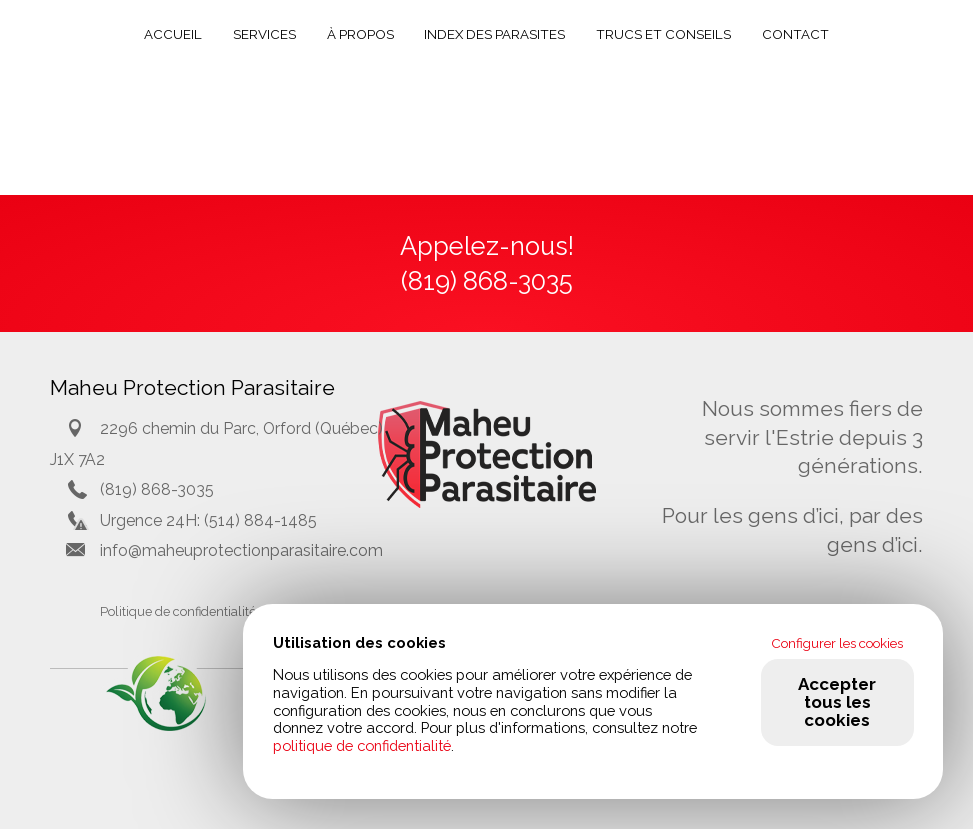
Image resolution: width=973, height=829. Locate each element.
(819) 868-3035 (157, 489)
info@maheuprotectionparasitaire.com (241, 550)
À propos (360, 34)
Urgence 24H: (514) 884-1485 (208, 520)
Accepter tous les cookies (837, 702)
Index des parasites (494, 34)
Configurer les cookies (837, 643)
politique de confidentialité (362, 745)
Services (264, 34)
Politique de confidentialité (178, 611)
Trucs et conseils (663, 34)
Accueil (173, 34)
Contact (795, 34)
